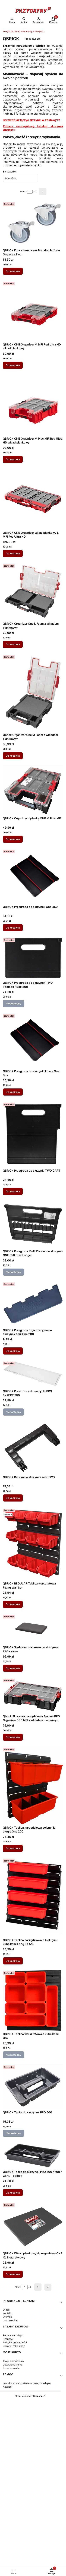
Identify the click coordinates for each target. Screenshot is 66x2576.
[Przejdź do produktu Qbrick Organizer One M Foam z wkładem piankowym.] (33, 692)
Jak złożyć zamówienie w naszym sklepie (27, 2383)
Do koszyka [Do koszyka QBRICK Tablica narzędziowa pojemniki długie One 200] (13, 1848)
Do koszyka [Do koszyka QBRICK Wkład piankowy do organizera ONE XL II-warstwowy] (13, 2274)
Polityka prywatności (15, 2342)
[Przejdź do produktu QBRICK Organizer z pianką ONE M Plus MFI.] (33, 790)
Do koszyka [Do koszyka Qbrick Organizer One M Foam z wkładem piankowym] (13, 755)
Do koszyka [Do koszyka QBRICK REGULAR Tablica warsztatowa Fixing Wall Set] (13, 1604)
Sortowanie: (9, 171)
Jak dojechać (10, 2320)
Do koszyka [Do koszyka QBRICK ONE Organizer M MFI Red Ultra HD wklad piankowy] (13, 365)
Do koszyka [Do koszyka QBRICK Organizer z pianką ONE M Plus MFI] (13, 839)
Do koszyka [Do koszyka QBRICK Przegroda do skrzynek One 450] (13, 927)
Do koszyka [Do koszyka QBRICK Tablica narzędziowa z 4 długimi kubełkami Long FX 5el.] (13, 1960)
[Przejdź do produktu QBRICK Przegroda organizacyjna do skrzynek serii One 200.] (33, 1304)
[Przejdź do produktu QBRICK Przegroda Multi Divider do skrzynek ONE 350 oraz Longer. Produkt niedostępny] (33, 1224)
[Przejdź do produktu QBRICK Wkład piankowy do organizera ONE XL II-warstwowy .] (33, 2226)
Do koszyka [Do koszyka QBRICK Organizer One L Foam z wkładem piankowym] (13, 644)
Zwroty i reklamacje (14, 2345)
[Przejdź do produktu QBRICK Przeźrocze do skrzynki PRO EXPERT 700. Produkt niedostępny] (33, 1374)
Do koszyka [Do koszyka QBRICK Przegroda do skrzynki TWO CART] (13, 1191)
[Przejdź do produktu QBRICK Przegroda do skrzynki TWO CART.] (33, 1134)
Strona (23, 191)
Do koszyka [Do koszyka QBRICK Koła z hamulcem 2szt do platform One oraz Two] (13, 271)
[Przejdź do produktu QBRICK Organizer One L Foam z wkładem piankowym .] (33, 591)
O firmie (7, 2316)
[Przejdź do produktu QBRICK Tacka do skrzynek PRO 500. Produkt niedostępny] (33, 2086)
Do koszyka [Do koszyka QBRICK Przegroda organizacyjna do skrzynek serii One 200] (13, 1350)
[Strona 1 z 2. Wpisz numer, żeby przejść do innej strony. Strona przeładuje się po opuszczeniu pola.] (30, 192)
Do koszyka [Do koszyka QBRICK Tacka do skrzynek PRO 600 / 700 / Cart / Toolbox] (13, 2192)
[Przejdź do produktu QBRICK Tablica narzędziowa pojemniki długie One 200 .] (33, 1785)
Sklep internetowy (29, 2396)
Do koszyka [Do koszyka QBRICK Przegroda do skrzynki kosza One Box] (13, 1092)
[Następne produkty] (38, 2287)
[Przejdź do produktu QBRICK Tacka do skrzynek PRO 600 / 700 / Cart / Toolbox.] (33, 2155)
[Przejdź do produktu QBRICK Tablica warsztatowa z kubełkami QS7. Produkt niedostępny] (33, 2000)
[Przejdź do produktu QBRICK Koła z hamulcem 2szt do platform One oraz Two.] (33, 224)
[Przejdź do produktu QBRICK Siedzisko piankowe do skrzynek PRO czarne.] (33, 1628)
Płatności (8, 2338)
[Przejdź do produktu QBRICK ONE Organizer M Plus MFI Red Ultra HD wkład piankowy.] (33, 404)
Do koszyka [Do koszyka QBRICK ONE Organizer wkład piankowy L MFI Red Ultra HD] (13, 553)
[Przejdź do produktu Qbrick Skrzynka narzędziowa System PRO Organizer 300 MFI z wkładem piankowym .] (33, 1695)
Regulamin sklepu (13, 2335)
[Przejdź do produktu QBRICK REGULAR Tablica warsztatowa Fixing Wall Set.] (33, 1543)
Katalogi (7, 2386)
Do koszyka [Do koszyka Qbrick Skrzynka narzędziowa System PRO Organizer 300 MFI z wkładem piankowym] (13, 1737)
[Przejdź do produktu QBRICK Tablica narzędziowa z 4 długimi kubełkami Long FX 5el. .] (33, 1897)
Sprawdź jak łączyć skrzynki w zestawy (30, 120)
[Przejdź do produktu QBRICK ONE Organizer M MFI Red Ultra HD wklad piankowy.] (33, 310)
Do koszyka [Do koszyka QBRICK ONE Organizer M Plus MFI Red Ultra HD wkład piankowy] (13, 459)
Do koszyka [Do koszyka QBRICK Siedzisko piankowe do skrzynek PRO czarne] (13, 1668)
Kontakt (7, 2313)
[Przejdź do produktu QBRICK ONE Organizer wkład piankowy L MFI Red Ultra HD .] (33, 499)
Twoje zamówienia (13, 2360)
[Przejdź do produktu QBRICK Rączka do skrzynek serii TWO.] (33, 1447)
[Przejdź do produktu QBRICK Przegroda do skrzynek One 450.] (33, 875)
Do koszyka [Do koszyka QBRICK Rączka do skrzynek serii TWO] (13, 1497)
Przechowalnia (11, 2368)
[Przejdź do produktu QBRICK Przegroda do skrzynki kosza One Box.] (33, 1040)
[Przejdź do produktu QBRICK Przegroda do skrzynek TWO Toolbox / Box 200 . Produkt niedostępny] (33, 958)
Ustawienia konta (13, 2364)
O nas (6, 2309)
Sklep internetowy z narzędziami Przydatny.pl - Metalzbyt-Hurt (24, 31)
